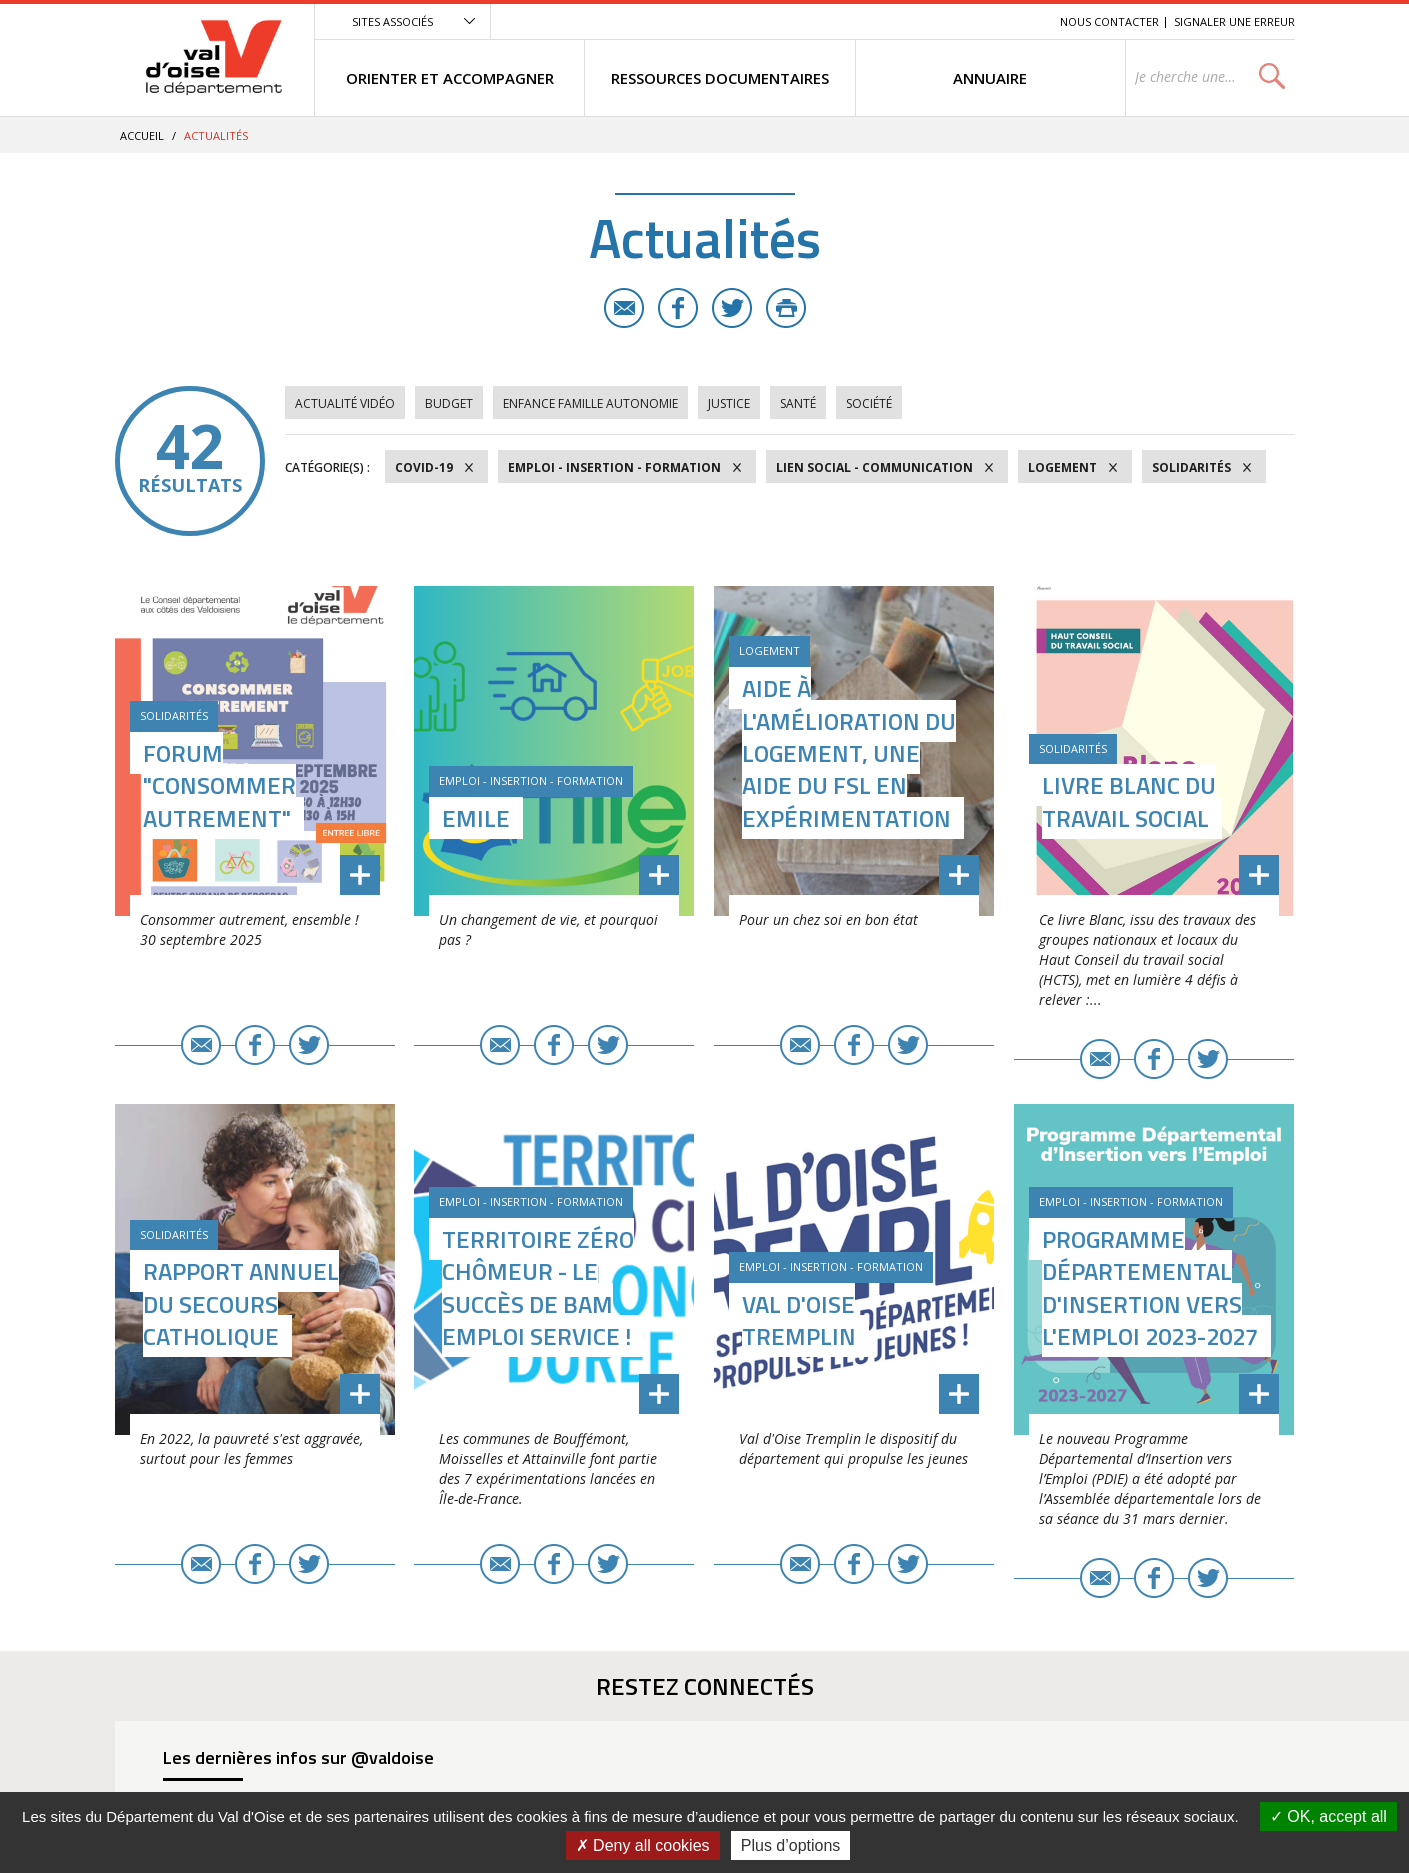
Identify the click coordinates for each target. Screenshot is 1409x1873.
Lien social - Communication (874, 467)
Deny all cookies (643, 1845)
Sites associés (392, 21)
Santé (798, 403)
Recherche (1017, 21)
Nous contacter (1109, 21)
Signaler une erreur (1234, 21)
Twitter (732, 308)
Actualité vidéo (345, 403)
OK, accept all (1328, 1816)
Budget (449, 403)
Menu (899, 21)
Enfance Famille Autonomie (590, 403)
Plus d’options (791, 1845)
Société (869, 403)
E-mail (624, 308)
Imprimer (786, 308)
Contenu (950, 21)
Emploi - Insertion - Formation (614, 467)
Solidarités (1191, 467)
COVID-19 (424, 467)
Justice (729, 403)
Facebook (678, 308)
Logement (1062, 467)
